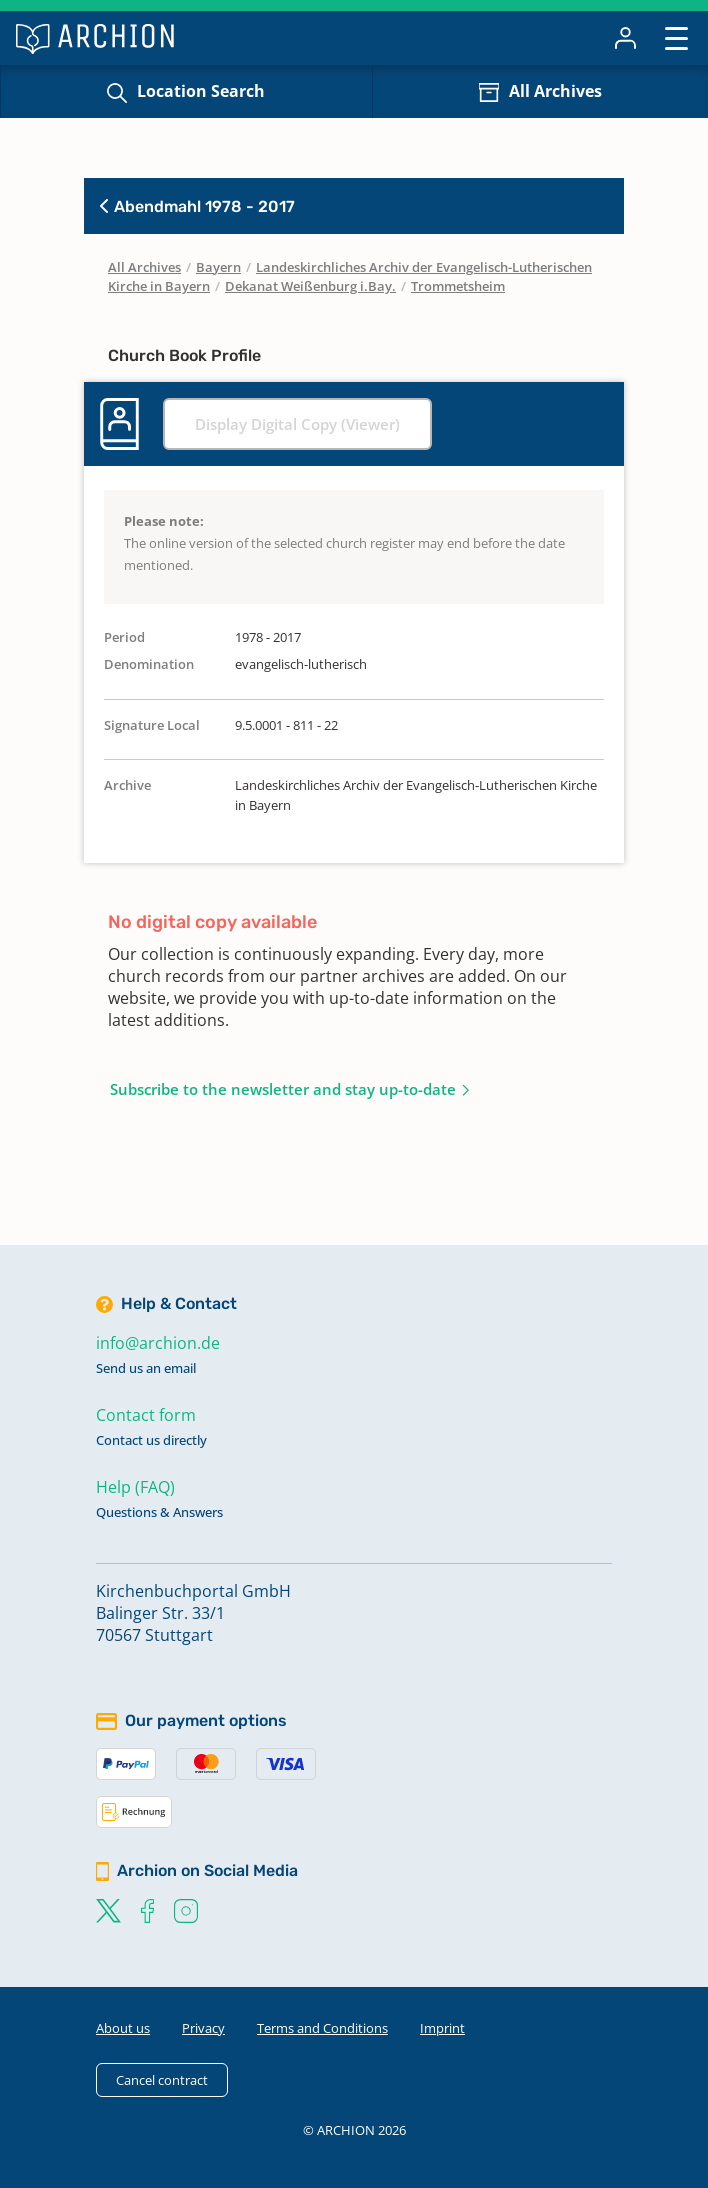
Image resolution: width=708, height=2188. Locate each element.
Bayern (218, 267)
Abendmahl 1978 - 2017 (197, 206)
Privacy (203, 2028)
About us (123, 2028)
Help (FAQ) (135, 1487)
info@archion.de (158, 1343)
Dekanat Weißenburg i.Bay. (310, 286)
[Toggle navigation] (676, 37)
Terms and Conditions (322, 2028)
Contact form (146, 1415)
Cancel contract (162, 2080)
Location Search (201, 91)
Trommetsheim (458, 286)
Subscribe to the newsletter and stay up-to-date (283, 1089)
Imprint (442, 2028)
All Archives (555, 91)
